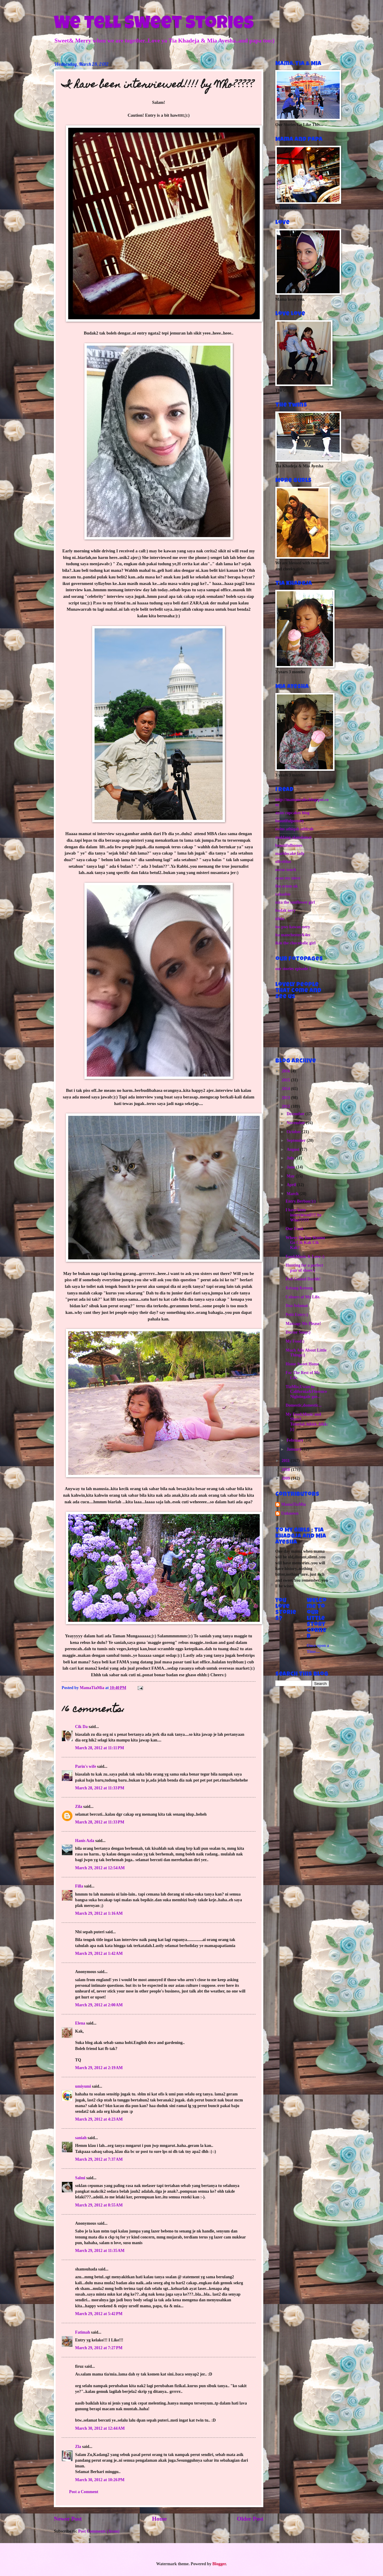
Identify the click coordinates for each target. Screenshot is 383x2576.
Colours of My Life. (302, 1297)
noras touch (285, 869)
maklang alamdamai (293, 837)
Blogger (219, 2564)
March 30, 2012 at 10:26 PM (99, 2480)
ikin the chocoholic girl (295, 943)
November (296, 1123)
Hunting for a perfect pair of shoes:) (304, 1268)
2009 (286, 1478)
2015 (286, 1080)
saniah (80, 2138)
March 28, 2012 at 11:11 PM (99, 1748)
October (294, 1132)
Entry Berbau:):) (300, 1201)
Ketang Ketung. (299, 1288)
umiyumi (83, 2086)
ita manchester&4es (292, 935)
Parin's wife (85, 1766)
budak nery (285, 910)
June (291, 1167)
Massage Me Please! (303, 1323)
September (297, 1140)
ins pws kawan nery (292, 927)
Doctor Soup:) (297, 1332)
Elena (80, 2023)
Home (159, 2519)
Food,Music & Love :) (304, 1256)
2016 (286, 1071)
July (291, 1158)
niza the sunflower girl (295, 902)
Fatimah (82, 2332)
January (295, 1449)
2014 (286, 1088)
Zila (78, 1806)
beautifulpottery (289, 821)
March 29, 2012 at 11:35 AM (99, 2250)
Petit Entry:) (296, 1314)
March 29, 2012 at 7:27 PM (98, 2348)
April (292, 1185)
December (296, 1114)
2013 (286, 1097)
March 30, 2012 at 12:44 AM (100, 2428)
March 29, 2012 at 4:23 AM (99, 2119)
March (293, 1194)
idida (279, 919)
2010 (286, 1469)
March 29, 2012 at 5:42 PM (98, 2313)
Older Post (250, 2519)
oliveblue (283, 861)
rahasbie (283, 894)
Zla (78, 2446)
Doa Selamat (296, 1305)
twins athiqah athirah (294, 829)
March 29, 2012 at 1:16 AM (99, 1913)
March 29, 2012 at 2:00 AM (99, 2005)
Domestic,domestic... (303, 1405)
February (295, 1440)
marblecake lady (290, 853)
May (291, 1176)
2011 (286, 1460)
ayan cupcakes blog (292, 813)
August (293, 1149)
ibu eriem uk (286, 886)
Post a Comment (83, 2492)
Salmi (80, 2178)
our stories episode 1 (293, 968)
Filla (79, 1886)
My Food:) (294, 1341)
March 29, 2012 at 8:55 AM (99, 2205)
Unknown (290, 1513)
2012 (286, 1106)
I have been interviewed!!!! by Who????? (303, 1215)
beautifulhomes (288, 845)
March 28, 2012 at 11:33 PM (99, 1788)
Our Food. (294, 1229)
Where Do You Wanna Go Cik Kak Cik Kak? (305, 1242)
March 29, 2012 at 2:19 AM (99, 2068)
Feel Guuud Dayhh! (302, 1279)
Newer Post (68, 2519)
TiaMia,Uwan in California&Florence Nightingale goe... (306, 1391)
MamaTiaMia (293, 1504)
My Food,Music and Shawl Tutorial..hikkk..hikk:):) (306, 1421)
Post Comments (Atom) (98, 2531)
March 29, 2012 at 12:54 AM (100, 1868)
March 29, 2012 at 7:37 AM (99, 2159)
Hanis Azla (84, 1840)
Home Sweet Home (302, 1364)
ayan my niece (287, 878)
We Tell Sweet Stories (154, 25)
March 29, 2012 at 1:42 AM (99, 1953)
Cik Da (81, 1726)
